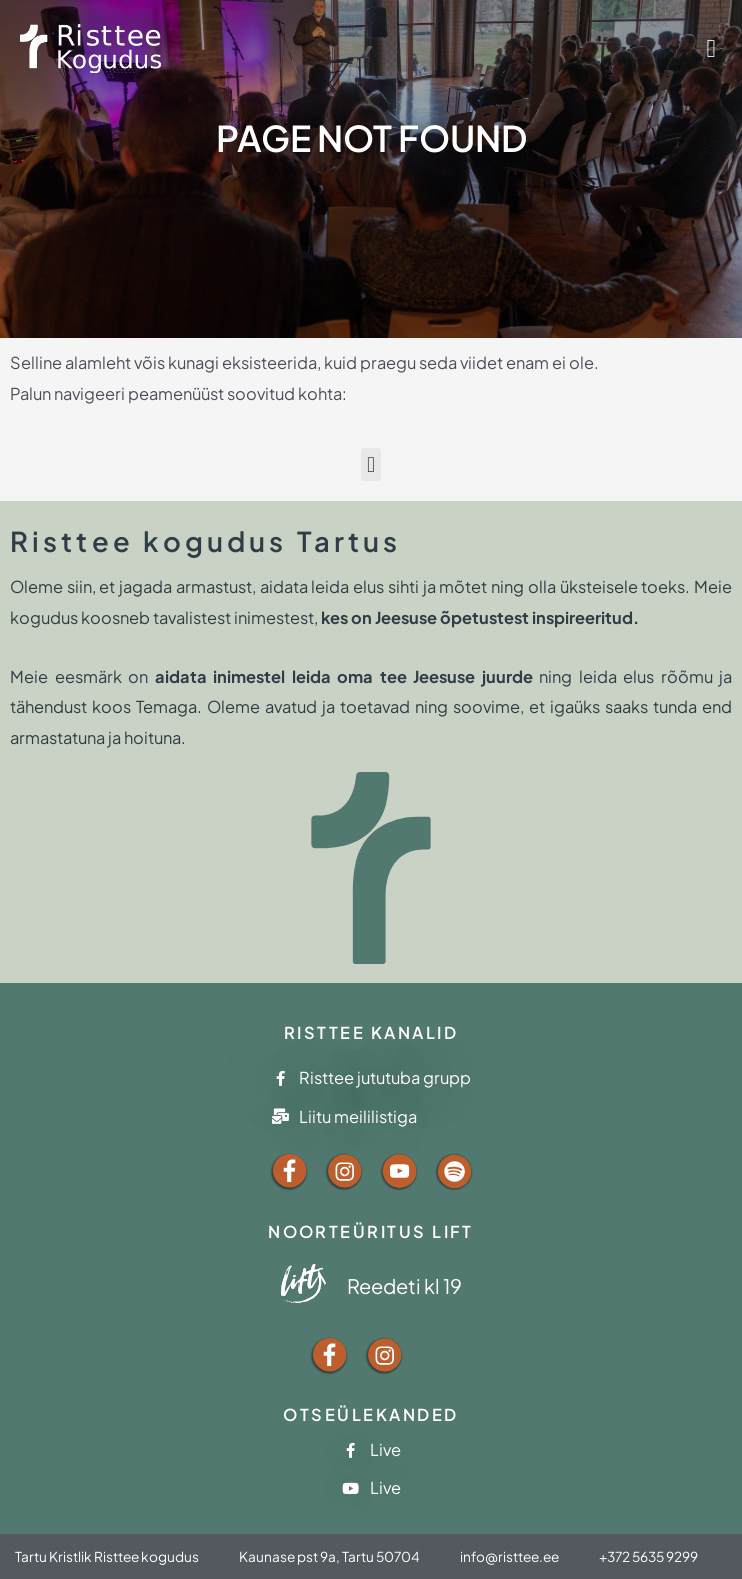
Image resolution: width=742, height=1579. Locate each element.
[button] (711, 49)
